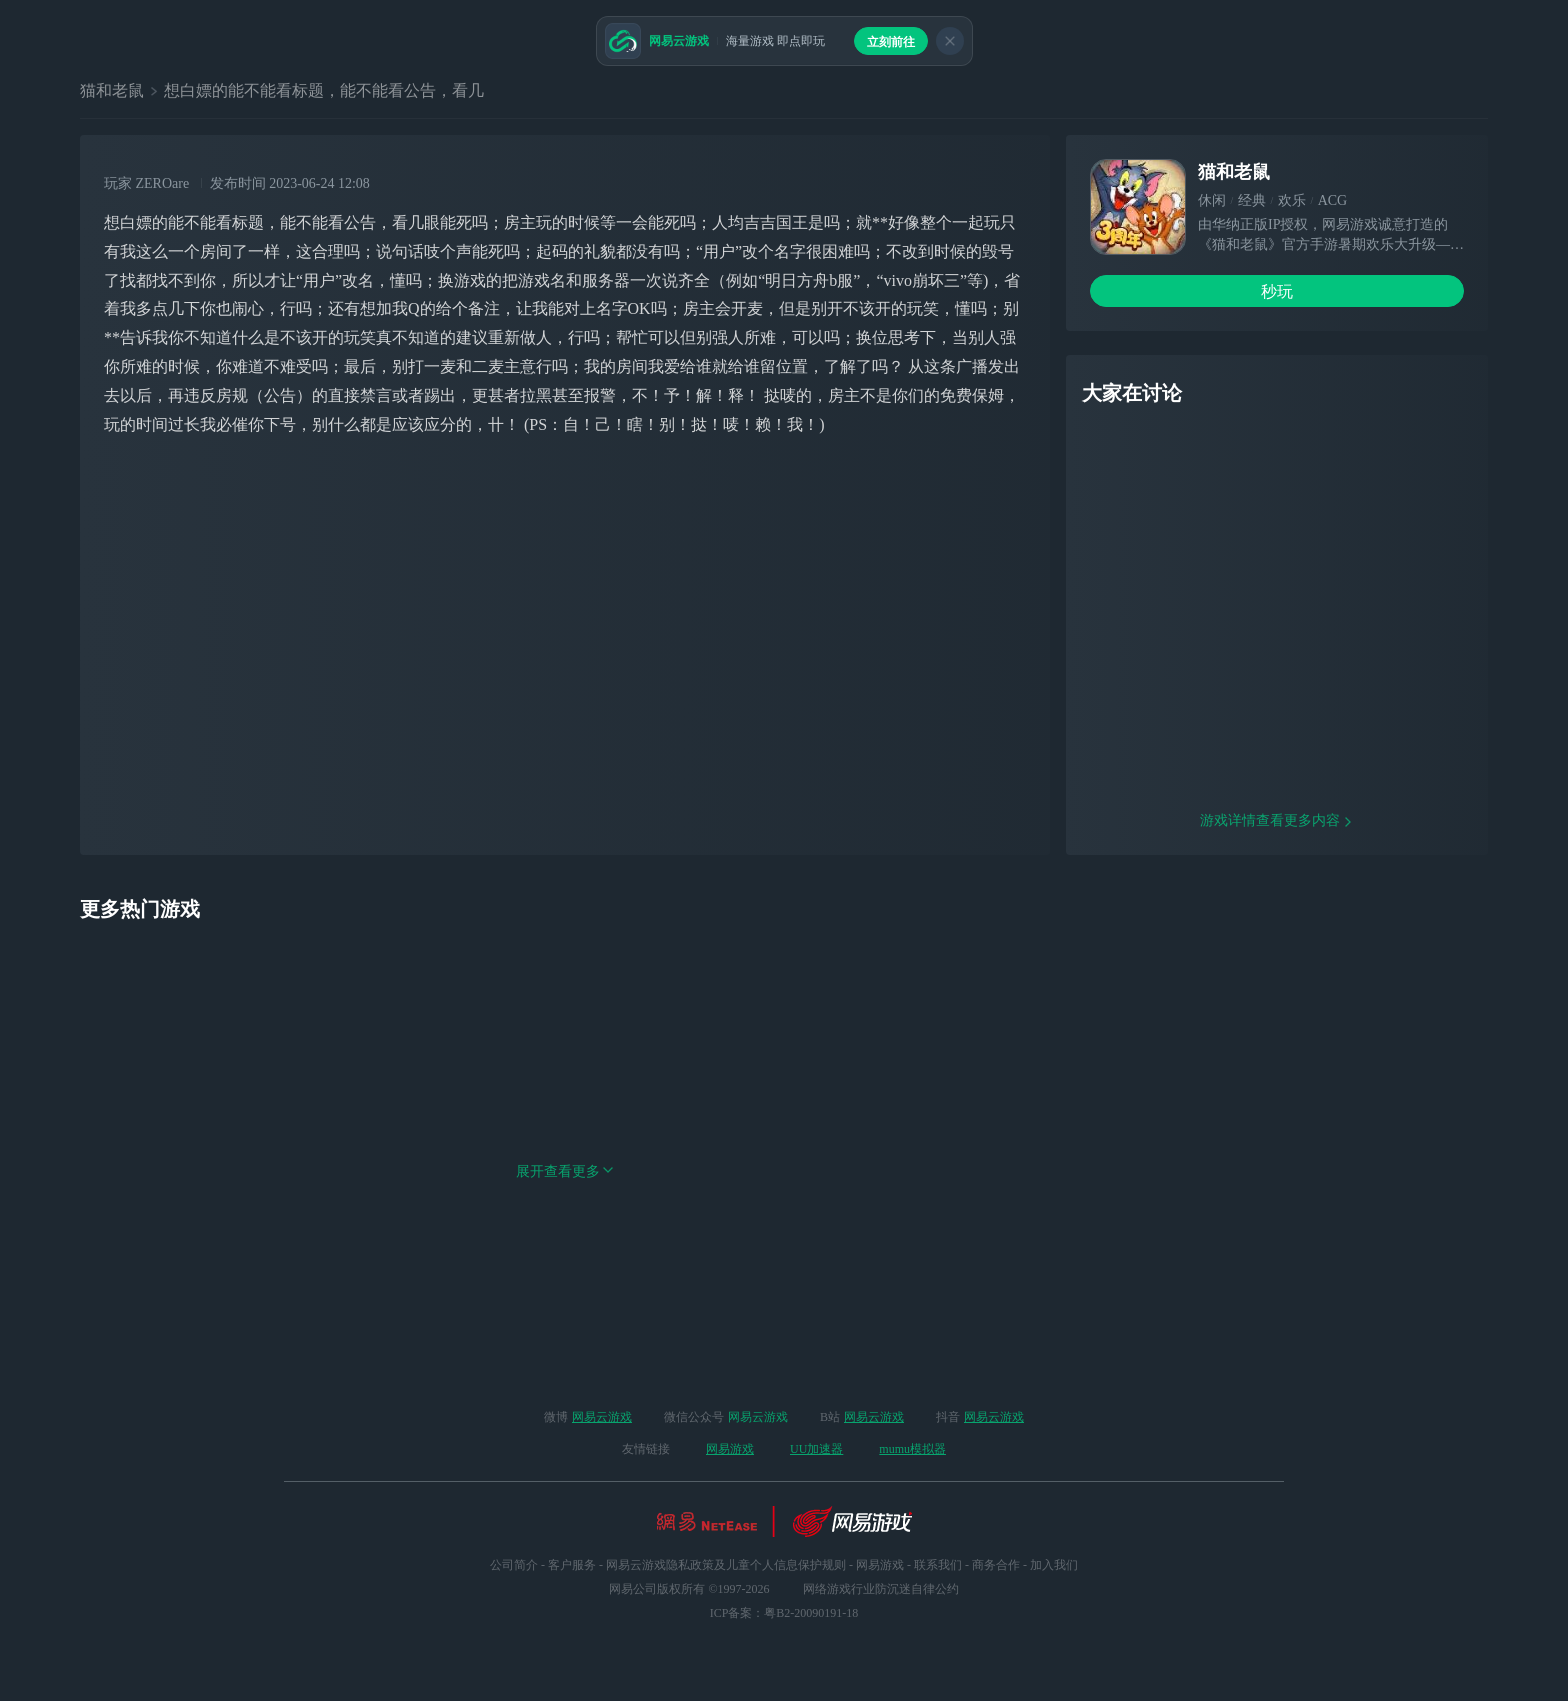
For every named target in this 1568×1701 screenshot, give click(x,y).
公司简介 (514, 1565)
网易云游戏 (602, 1417)
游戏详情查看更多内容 (1277, 948)
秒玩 (1277, 291)
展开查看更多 (565, 1299)
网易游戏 (730, 1449)
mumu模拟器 (912, 1449)
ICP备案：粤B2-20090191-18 (784, 1613)
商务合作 (996, 1565)
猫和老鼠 (112, 90)
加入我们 (1054, 1565)
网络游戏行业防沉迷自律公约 (881, 1589)
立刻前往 (891, 42)
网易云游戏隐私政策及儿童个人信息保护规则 (726, 1565)
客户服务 (572, 1565)
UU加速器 (816, 1449)
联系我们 (938, 1565)
